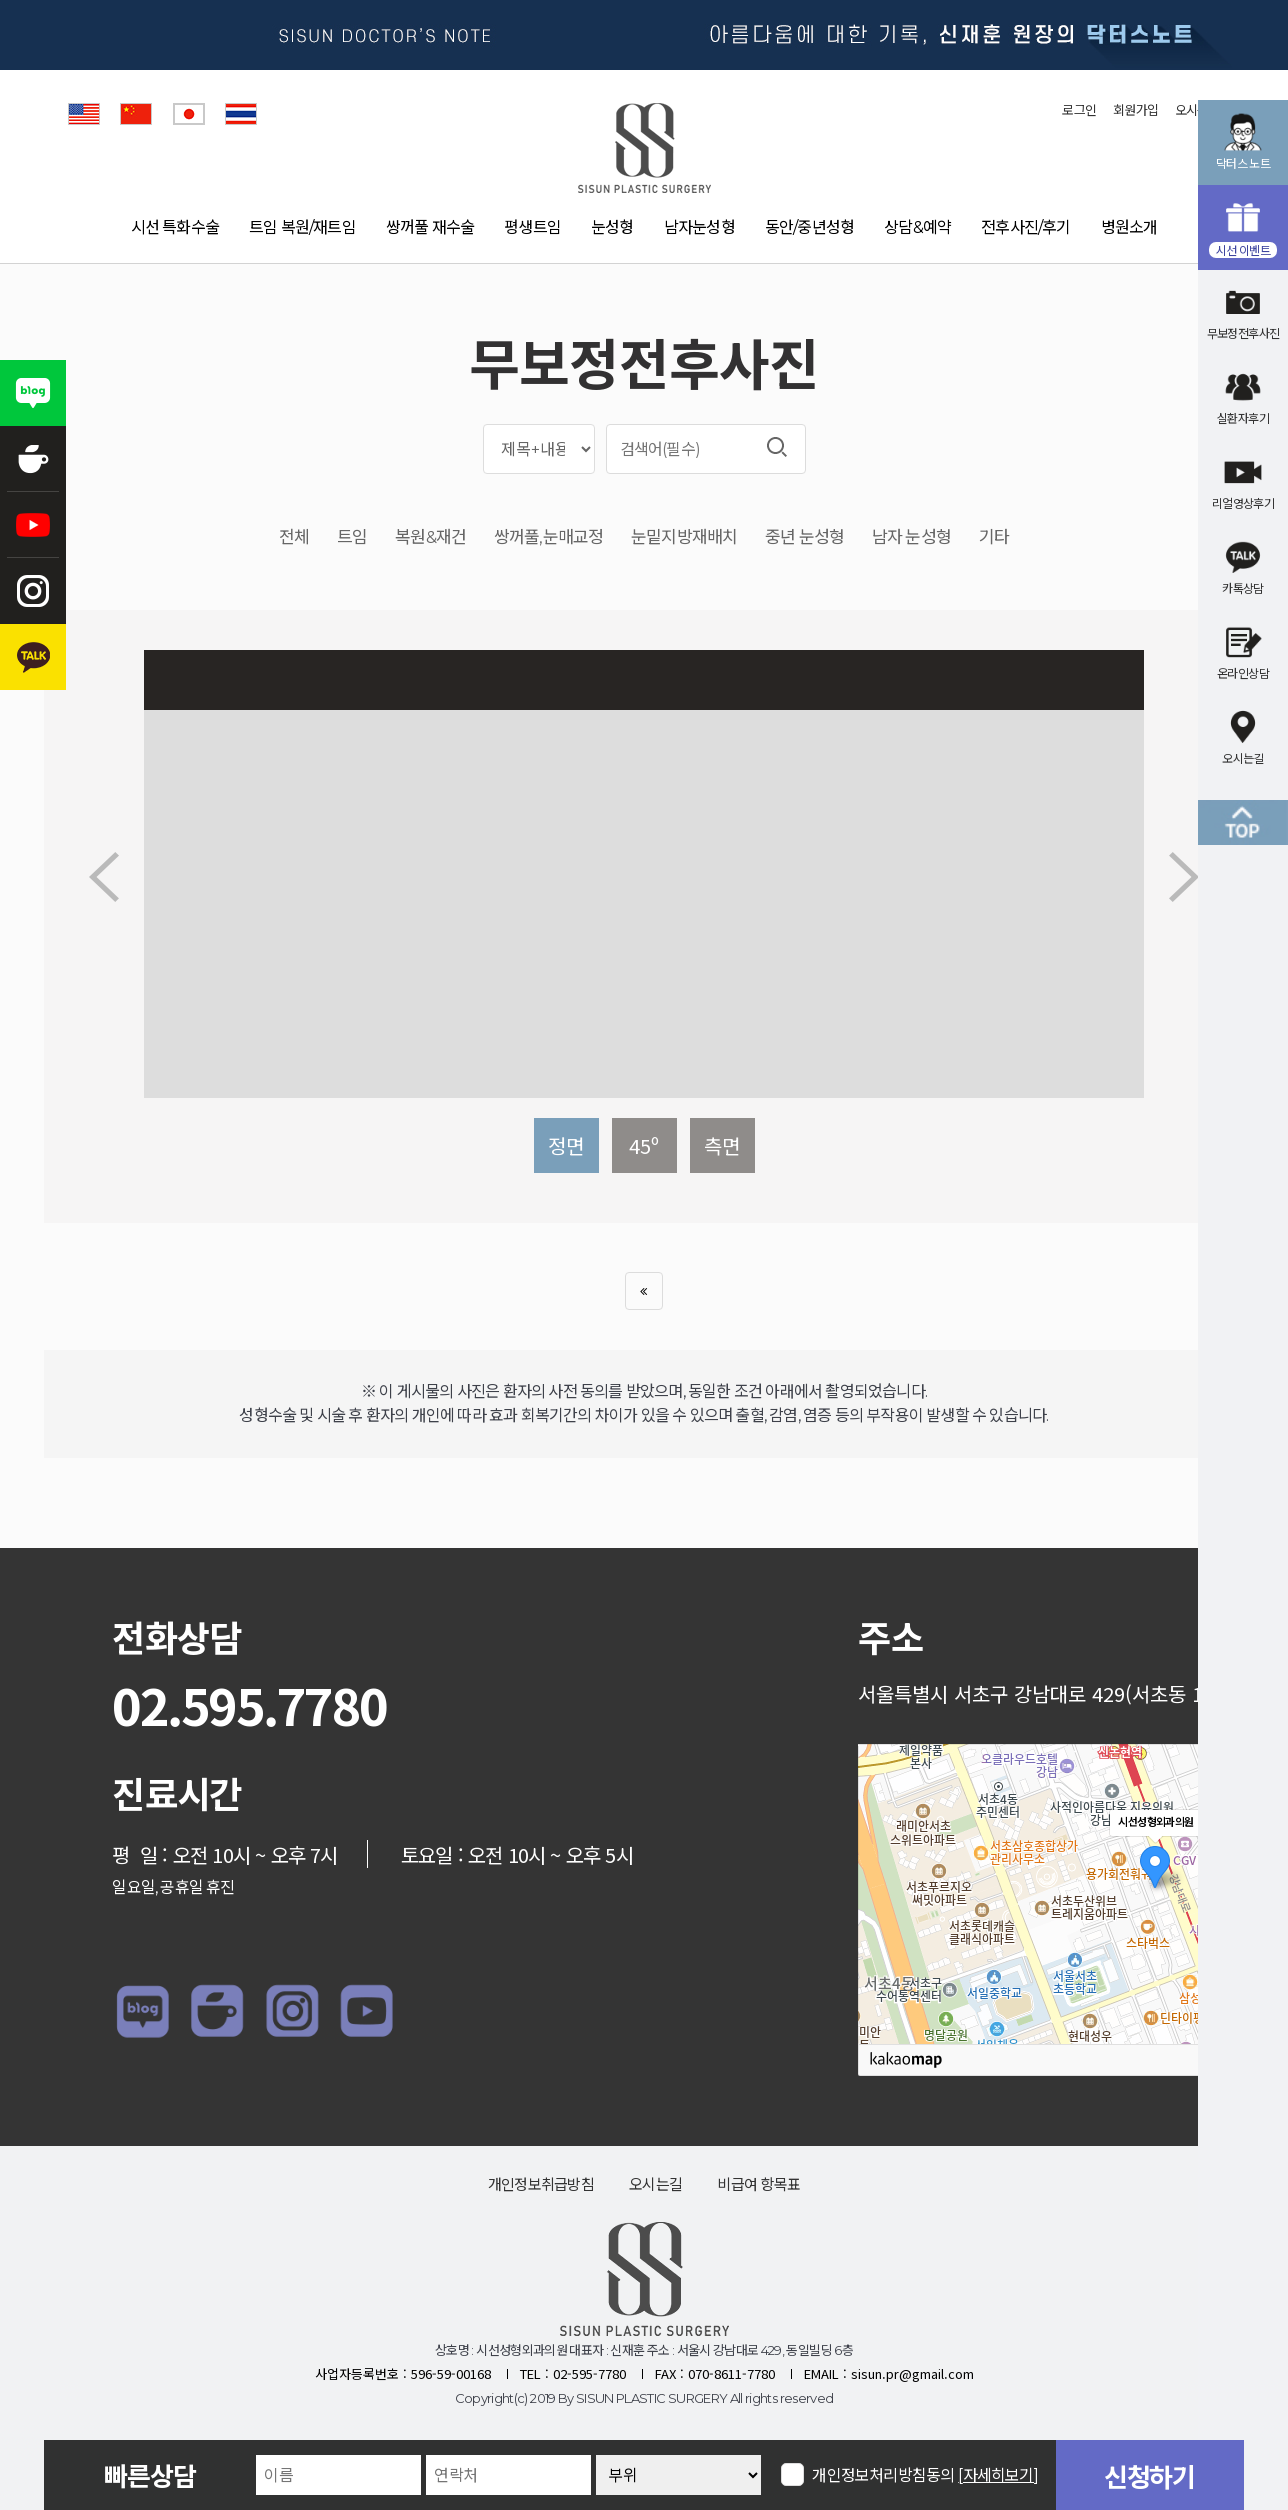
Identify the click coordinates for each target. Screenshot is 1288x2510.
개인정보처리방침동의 (925, 2474)
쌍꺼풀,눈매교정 (548, 537)
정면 (566, 1145)
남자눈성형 (699, 227)
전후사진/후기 (1025, 227)
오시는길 (655, 2184)
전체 (294, 537)
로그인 (1079, 110)
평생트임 (532, 227)
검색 (777, 447)
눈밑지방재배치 (684, 537)
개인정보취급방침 (541, 2184)
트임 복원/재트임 (302, 227)
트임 (352, 537)
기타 (994, 537)
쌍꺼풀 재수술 (430, 227)
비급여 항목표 (758, 2184)
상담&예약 (917, 227)
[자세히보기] (998, 2475)
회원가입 (1135, 110)
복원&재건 (430, 537)
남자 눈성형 (911, 537)
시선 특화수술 (175, 227)
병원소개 (1129, 227)
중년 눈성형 (804, 537)
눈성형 (612, 227)
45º (644, 1145)
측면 (722, 1145)
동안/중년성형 (809, 227)
